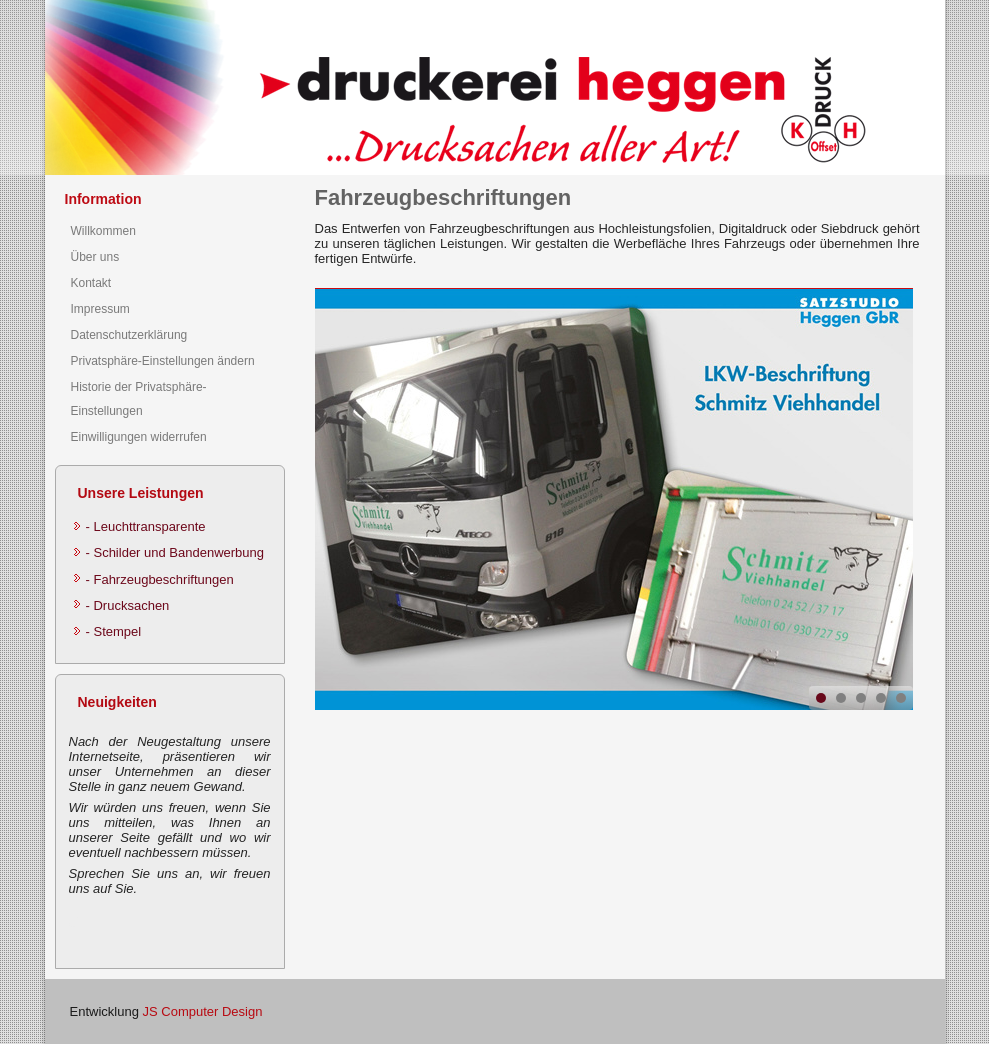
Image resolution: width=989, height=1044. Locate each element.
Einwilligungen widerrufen (139, 437)
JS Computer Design (202, 1011)
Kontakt (91, 283)
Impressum (100, 309)
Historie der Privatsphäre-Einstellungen (139, 399)
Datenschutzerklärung (129, 335)
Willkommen (103, 231)
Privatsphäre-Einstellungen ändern (163, 361)
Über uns (95, 257)
